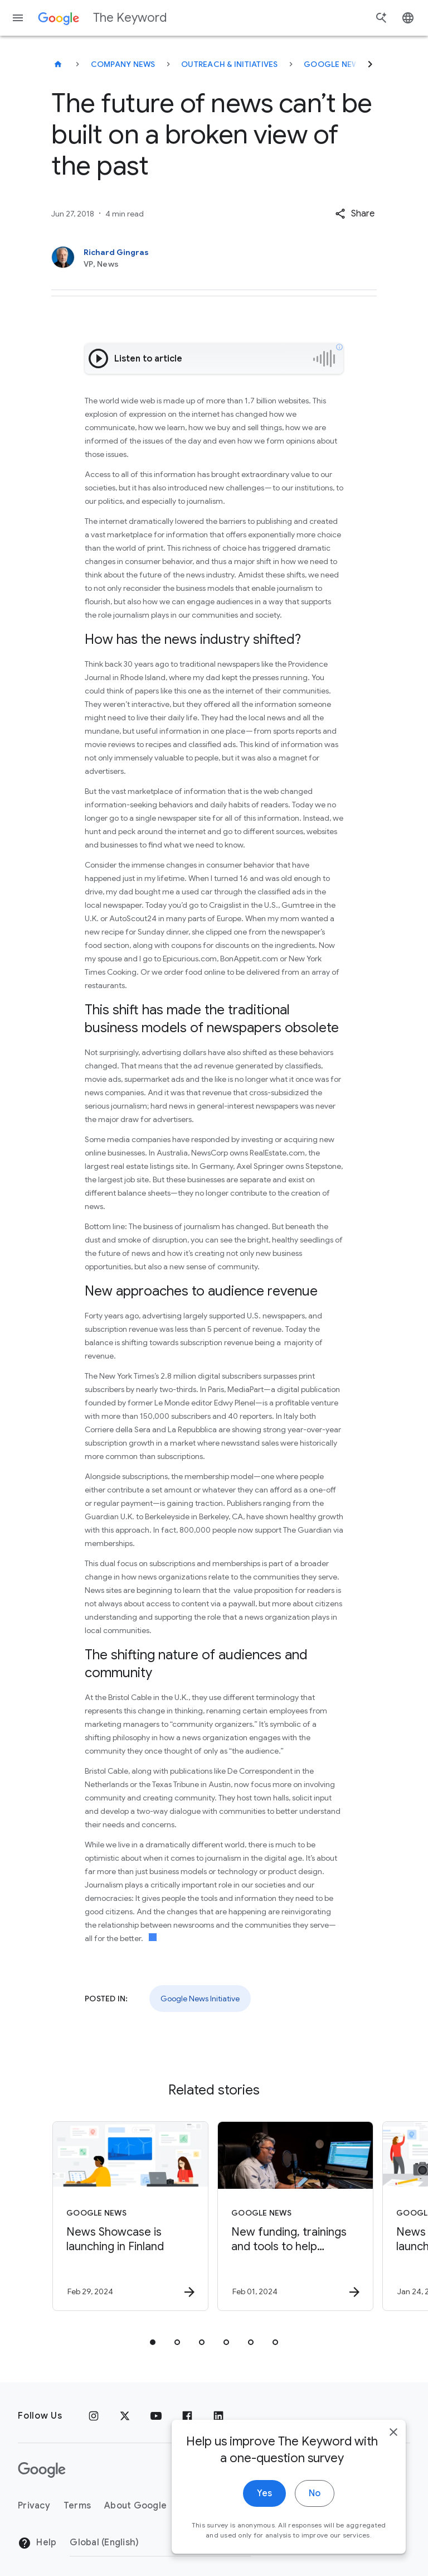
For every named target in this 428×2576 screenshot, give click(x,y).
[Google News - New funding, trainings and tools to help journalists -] (295, 2216)
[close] (393, 2489)
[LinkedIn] (218, 2415)
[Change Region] (160, 2542)
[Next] (370, 64)
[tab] (152, 2342)
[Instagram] (93, 2415)
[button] (355, 213)
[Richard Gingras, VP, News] (214, 257)
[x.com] (124, 2415)
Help (37, 2543)
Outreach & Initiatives (229, 64)
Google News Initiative (354, 64)
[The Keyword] (58, 64)
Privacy (34, 2505)
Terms (77, 2505)
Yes (264, 2550)
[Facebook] (187, 2415)
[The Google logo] (42, 2470)
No (314, 2550)
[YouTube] (156, 2415)
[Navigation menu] (18, 18)
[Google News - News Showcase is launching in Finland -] (130, 2216)
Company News (123, 64)
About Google (135, 2505)
